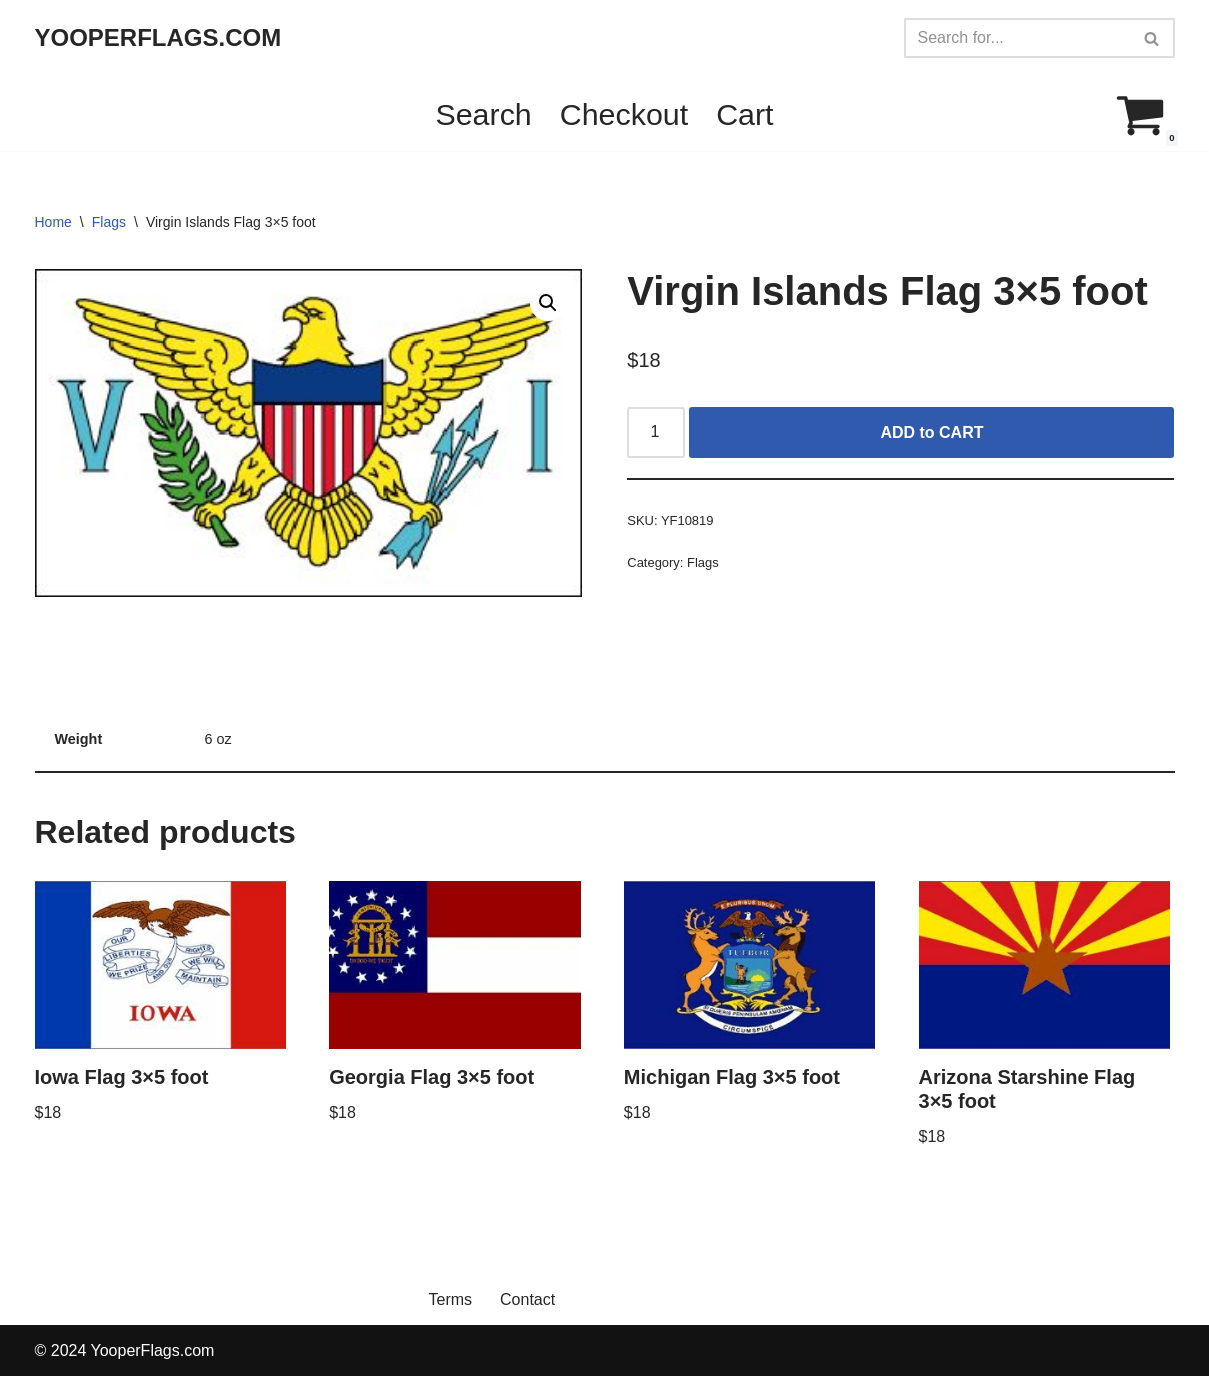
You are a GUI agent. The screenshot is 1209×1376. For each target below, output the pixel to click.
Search (483, 114)
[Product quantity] (656, 433)
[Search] (1017, 38)
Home (53, 222)
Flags (109, 222)
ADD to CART (931, 432)
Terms (451, 1299)
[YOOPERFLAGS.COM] (158, 38)
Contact (527, 1299)
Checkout (624, 114)
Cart (744, 114)
